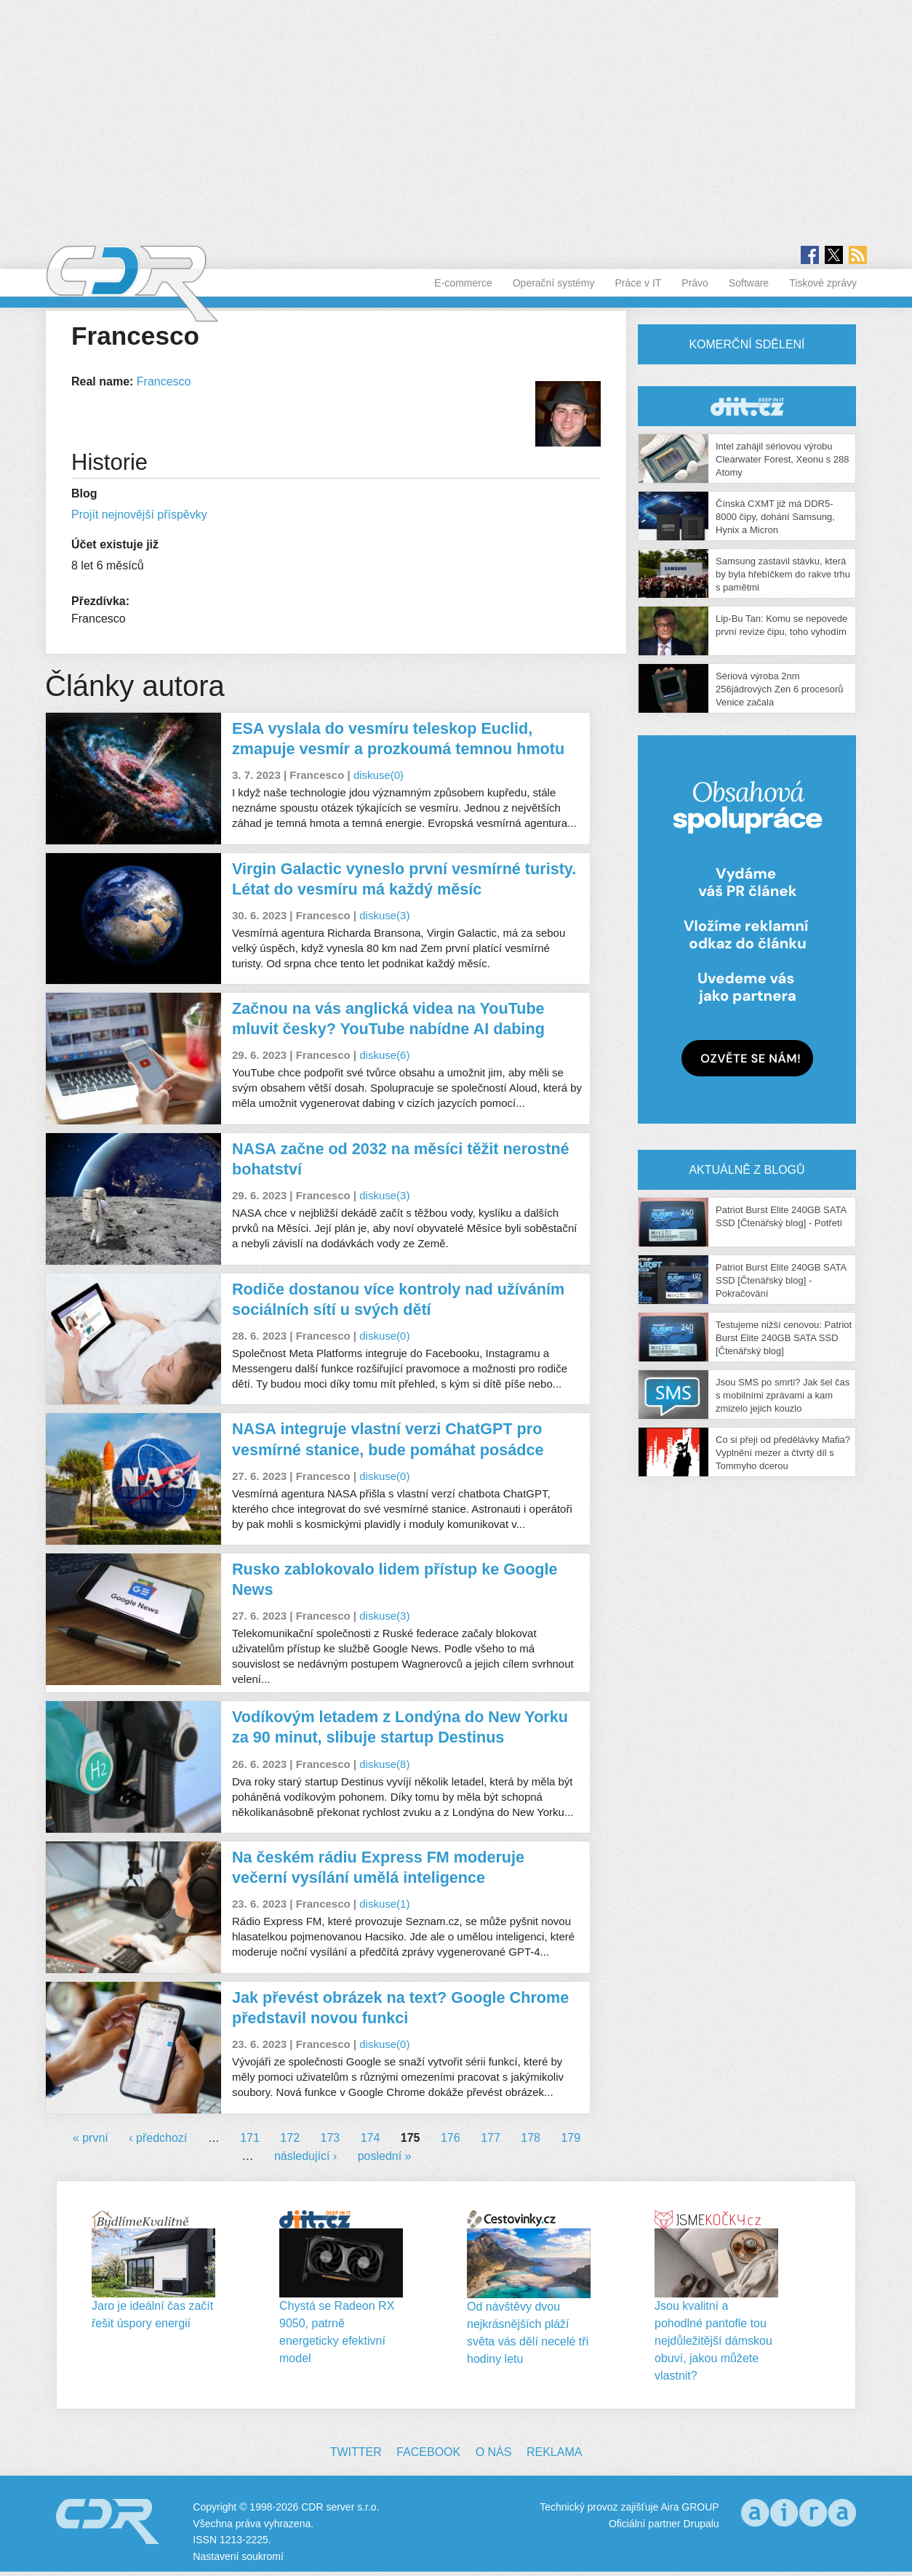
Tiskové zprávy (823, 283)
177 (490, 2138)
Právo (694, 283)
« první (90, 2138)
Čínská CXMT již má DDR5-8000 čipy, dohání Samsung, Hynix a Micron (775, 516)
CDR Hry (747, 406)
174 (370, 2138)
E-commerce (463, 283)
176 (450, 2138)
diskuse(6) (384, 1055)
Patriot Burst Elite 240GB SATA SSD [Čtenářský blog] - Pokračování (781, 1280)
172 (290, 2138)
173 (330, 2138)
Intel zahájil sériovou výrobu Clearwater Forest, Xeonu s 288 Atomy (782, 459)
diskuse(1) (384, 1903)
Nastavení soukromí (238, 2556)
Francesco (164, 381)
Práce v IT (638, 283)
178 (530, 2138)
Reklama (554, 2452)
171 (250, 2138)
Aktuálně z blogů (746, 1170)
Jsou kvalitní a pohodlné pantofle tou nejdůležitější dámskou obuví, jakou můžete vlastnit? (713, 2341)
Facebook (428, 2452)
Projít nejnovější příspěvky (139, 514)
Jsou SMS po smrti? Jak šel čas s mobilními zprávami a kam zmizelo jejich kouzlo (782, 1395)
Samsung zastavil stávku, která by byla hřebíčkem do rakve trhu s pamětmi (783, 574)
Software (749, 283)
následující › (305, 2156)
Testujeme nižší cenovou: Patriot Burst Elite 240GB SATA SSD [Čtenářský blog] (784, 1337)
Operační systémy (554, 283)
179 (570, 2138)
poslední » (385, 2156)
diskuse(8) (384, 1764)
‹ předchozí (158, 2138)
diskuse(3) (384, 915)
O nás (494, 2452)
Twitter (356, 2452)
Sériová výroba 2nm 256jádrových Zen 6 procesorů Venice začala (780, 689)
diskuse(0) (378, 775)
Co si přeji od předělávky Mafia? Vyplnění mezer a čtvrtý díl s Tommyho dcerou (783, 1452)
